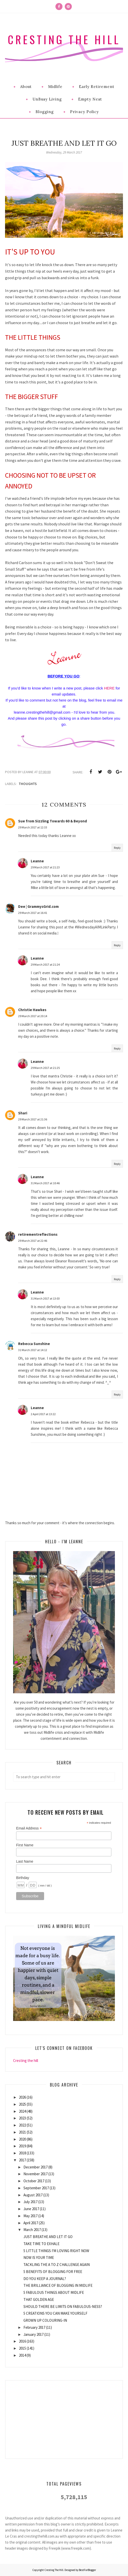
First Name (24, 1845)
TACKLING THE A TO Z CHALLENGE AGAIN (56, 2264)
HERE (109, 688)
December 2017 (35, 2167)
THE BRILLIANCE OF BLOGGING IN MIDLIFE (57, 2285)
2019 (22, 2146)
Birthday (22, 1878)
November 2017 (35, 2173)
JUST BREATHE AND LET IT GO (48, 2236)
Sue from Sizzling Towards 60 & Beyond (52, 821)
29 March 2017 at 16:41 (32, 913)
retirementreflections (37, 1234)
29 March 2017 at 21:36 (32, 1119)
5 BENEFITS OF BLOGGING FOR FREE (52, 2271)
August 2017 (33, 2195)
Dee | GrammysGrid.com (38, 906)
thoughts (28, 783)
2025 (22, 2104)
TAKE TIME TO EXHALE (41, 2243)
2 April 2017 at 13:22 (43, 1414)
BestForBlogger (87, 2570)
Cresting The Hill (64, 39)
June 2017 (31, 2208)
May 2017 (30, 2215)
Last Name (24, 1861)
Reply (117, 848)
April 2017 (30, 2222)
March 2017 (32, 2229)
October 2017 (33, 2180)
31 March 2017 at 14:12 (32, 1350)
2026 (22, 2097)
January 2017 (33, 2334)
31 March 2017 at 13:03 (45, 1298)
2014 (22, 2355)
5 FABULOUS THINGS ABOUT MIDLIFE (53, 2292)
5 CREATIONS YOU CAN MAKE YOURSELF (55, 2313)
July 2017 (30, 2201)
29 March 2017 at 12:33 (32, 827)
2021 (22, 2132)
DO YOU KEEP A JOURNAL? (44, 2278)
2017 (22, 2160)
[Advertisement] (64, 2416)
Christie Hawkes (32, 1009)
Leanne (37, 861)
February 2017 (34, 2327)
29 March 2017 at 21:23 (45, 867)
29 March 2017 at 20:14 (32, 1016)
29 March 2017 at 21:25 (45, 1068)
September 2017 (36, 2188)
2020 (22, 2139)
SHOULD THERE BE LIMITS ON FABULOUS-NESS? (62, 2306)
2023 (22, 2118)
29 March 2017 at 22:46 (32, 1241)
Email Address (29, 1828)
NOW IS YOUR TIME (38, 2257)
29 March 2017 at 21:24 (45, 964)
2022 (22, 2125)
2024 (22, 2111)
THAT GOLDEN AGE (38, 2299)
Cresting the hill (25, 2060)
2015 (22, 2348)
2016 (22, 2341)
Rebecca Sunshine (34, 1343)
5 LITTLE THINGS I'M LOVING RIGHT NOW (56, 2250)
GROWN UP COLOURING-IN (45, 2320)
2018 (22, 2153)
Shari (22, 1113)
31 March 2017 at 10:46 (45, 1183)
